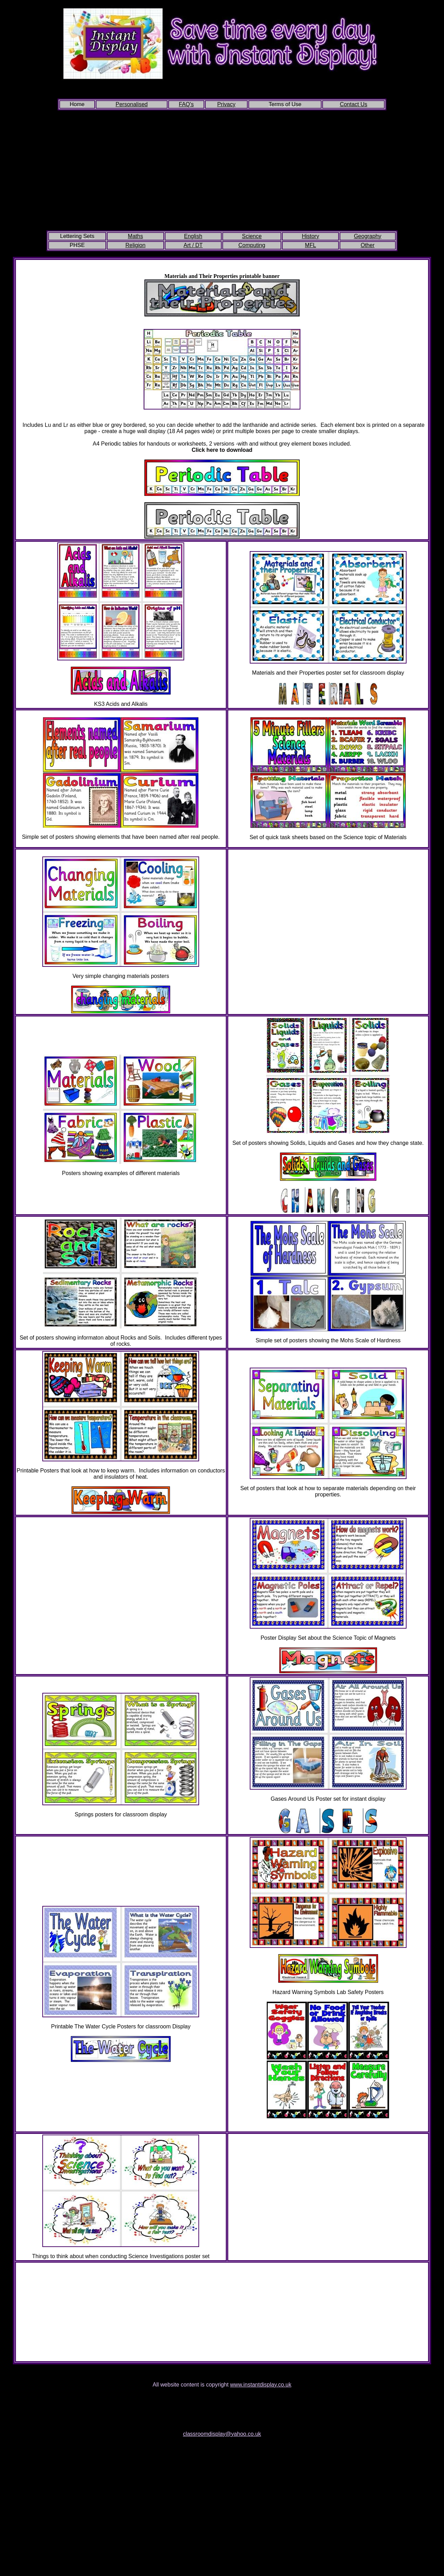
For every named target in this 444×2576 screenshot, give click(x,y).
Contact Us (353, 104)
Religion (135, 245)
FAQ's (186, 104)
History (310, 236)
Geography (367, 236)
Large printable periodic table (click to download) (222, 419)
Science (252, 236)
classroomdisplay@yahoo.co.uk (222, 2434)
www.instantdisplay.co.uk (260, 2385)
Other (368, 245)
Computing (251, 245)
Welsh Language (328, 2127)
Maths (135, 236)
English (193, 236)
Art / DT (193, 245)
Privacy (226, 104)
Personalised (132, 104)
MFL (310, 245)
